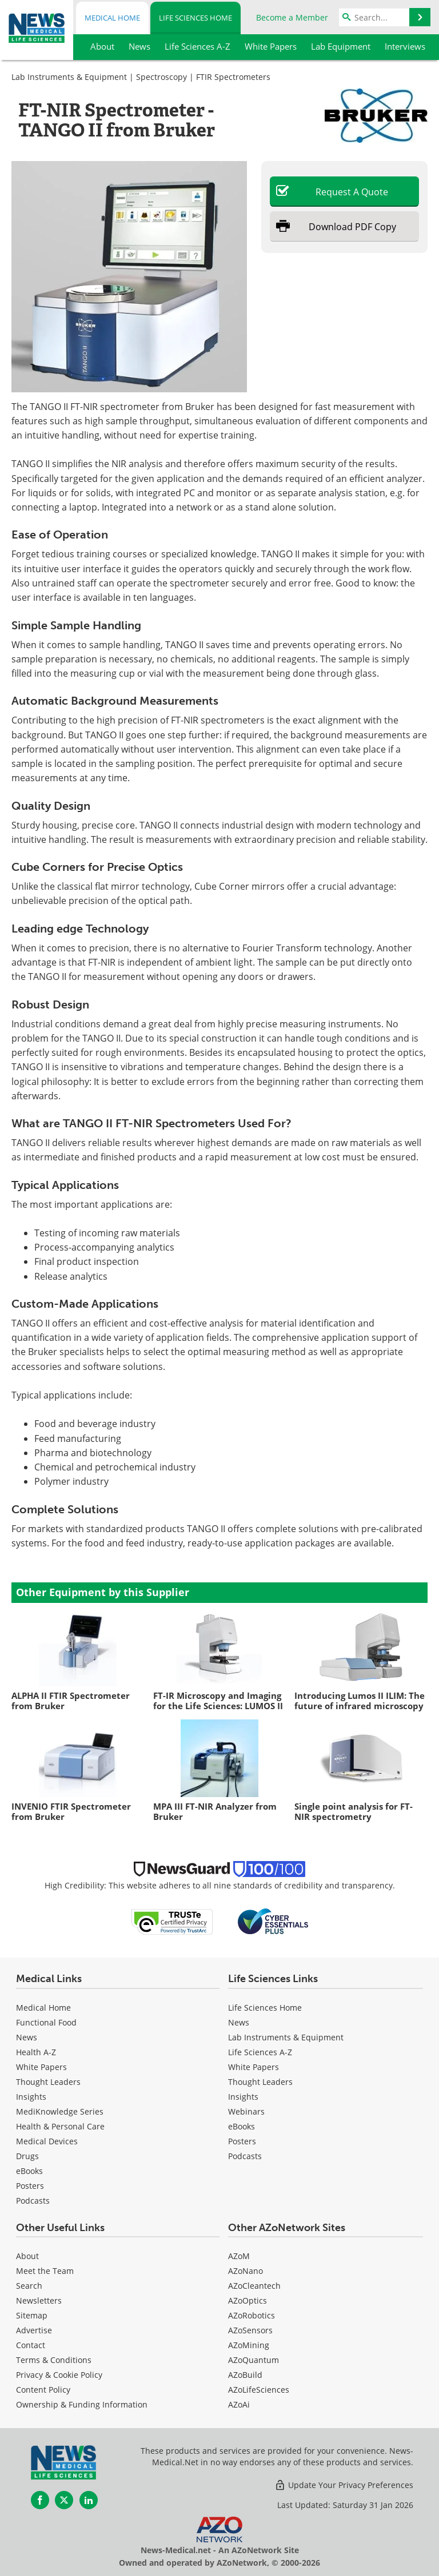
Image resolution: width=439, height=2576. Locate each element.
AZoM (239, 2256)
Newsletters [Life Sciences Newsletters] (39, 2300)
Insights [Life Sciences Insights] (243, 2096)
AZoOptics (247, 2300)
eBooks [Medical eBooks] (29, 2170)
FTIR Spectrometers (233, 76)
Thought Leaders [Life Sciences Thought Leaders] (260, 2081)
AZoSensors (250, 2330)
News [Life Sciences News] (238, 2022)
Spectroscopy (161, 76)
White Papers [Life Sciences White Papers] (253, 2066)
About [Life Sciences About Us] (27, 2256)
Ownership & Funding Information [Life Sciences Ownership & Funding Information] (81, 2404)
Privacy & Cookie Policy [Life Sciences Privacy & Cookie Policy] (59, 2374)
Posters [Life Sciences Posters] (242, 2141)
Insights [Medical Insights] (31, 2096)
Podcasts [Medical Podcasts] (33, 2200)
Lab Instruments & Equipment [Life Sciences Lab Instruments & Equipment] (286, 2037)
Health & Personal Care (60, 2126)
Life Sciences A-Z (260, 2052)
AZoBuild (245, 2374)
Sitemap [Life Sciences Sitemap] (31, 2315)
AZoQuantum (253, 2359)
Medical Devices (47, 2141)
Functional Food (46, 2022)
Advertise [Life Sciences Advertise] (34, 2330)
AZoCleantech (254, 2285)
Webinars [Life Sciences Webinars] (246, 2111)
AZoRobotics (251, 2315)
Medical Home (112, 18)
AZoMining (248, 2345)
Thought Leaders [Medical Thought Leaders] (48, 2081)
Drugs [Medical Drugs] (27, 2156)
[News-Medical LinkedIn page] (88, 2500)
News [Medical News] (26, 2037)
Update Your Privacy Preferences (343, 2484)
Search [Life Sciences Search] (29, 2285)
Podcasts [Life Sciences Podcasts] (245, 2156)
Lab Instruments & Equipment (69, 76)
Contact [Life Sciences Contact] (30, 2345)
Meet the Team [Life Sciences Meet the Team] (45, 2270)
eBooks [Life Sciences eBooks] (241, 2126)
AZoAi (239, 2404)
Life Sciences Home (195, 18)
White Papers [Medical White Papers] (41, 2066)
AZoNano (245, 2270)
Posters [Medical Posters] (30, 2185)
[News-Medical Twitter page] (64, 2500)
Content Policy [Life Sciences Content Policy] (43, 2389)
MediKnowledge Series (59, 2111)
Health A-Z (36, 2052)
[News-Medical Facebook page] (40, 2500)
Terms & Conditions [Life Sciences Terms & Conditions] (53, 2359)
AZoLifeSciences (258, 2389)
